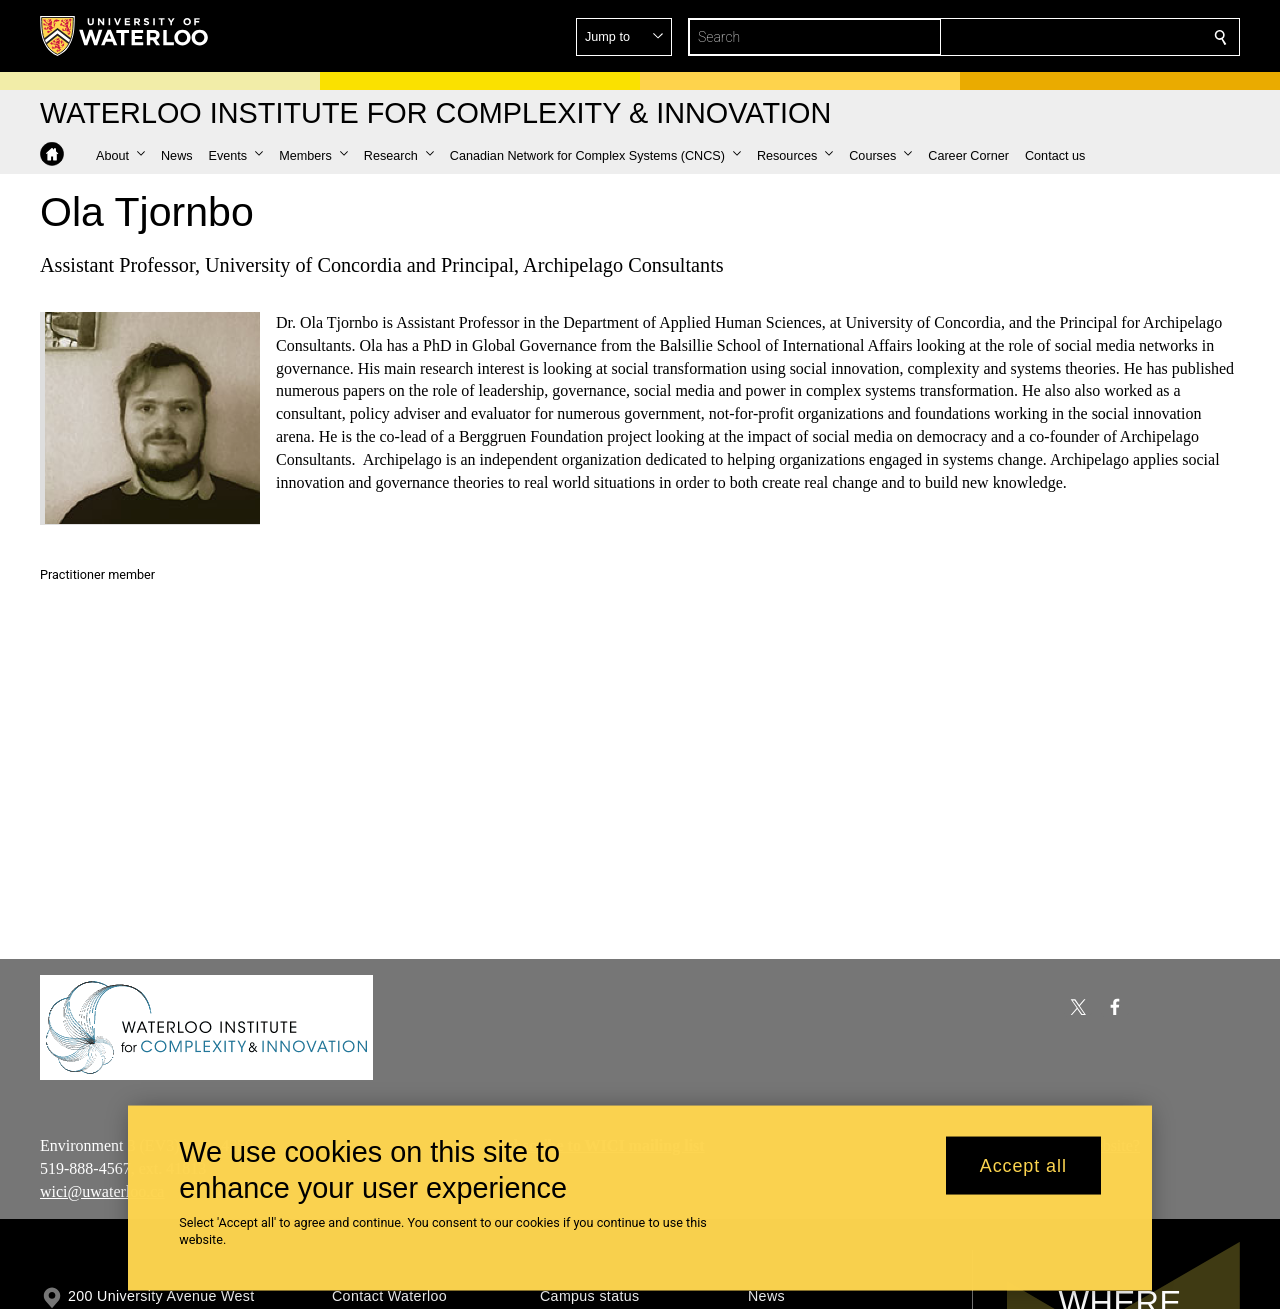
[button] (1076, 37)
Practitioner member (97, 574)
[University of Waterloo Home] (125, 36)
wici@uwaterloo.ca (102, 1190)
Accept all (1023, 1165)
